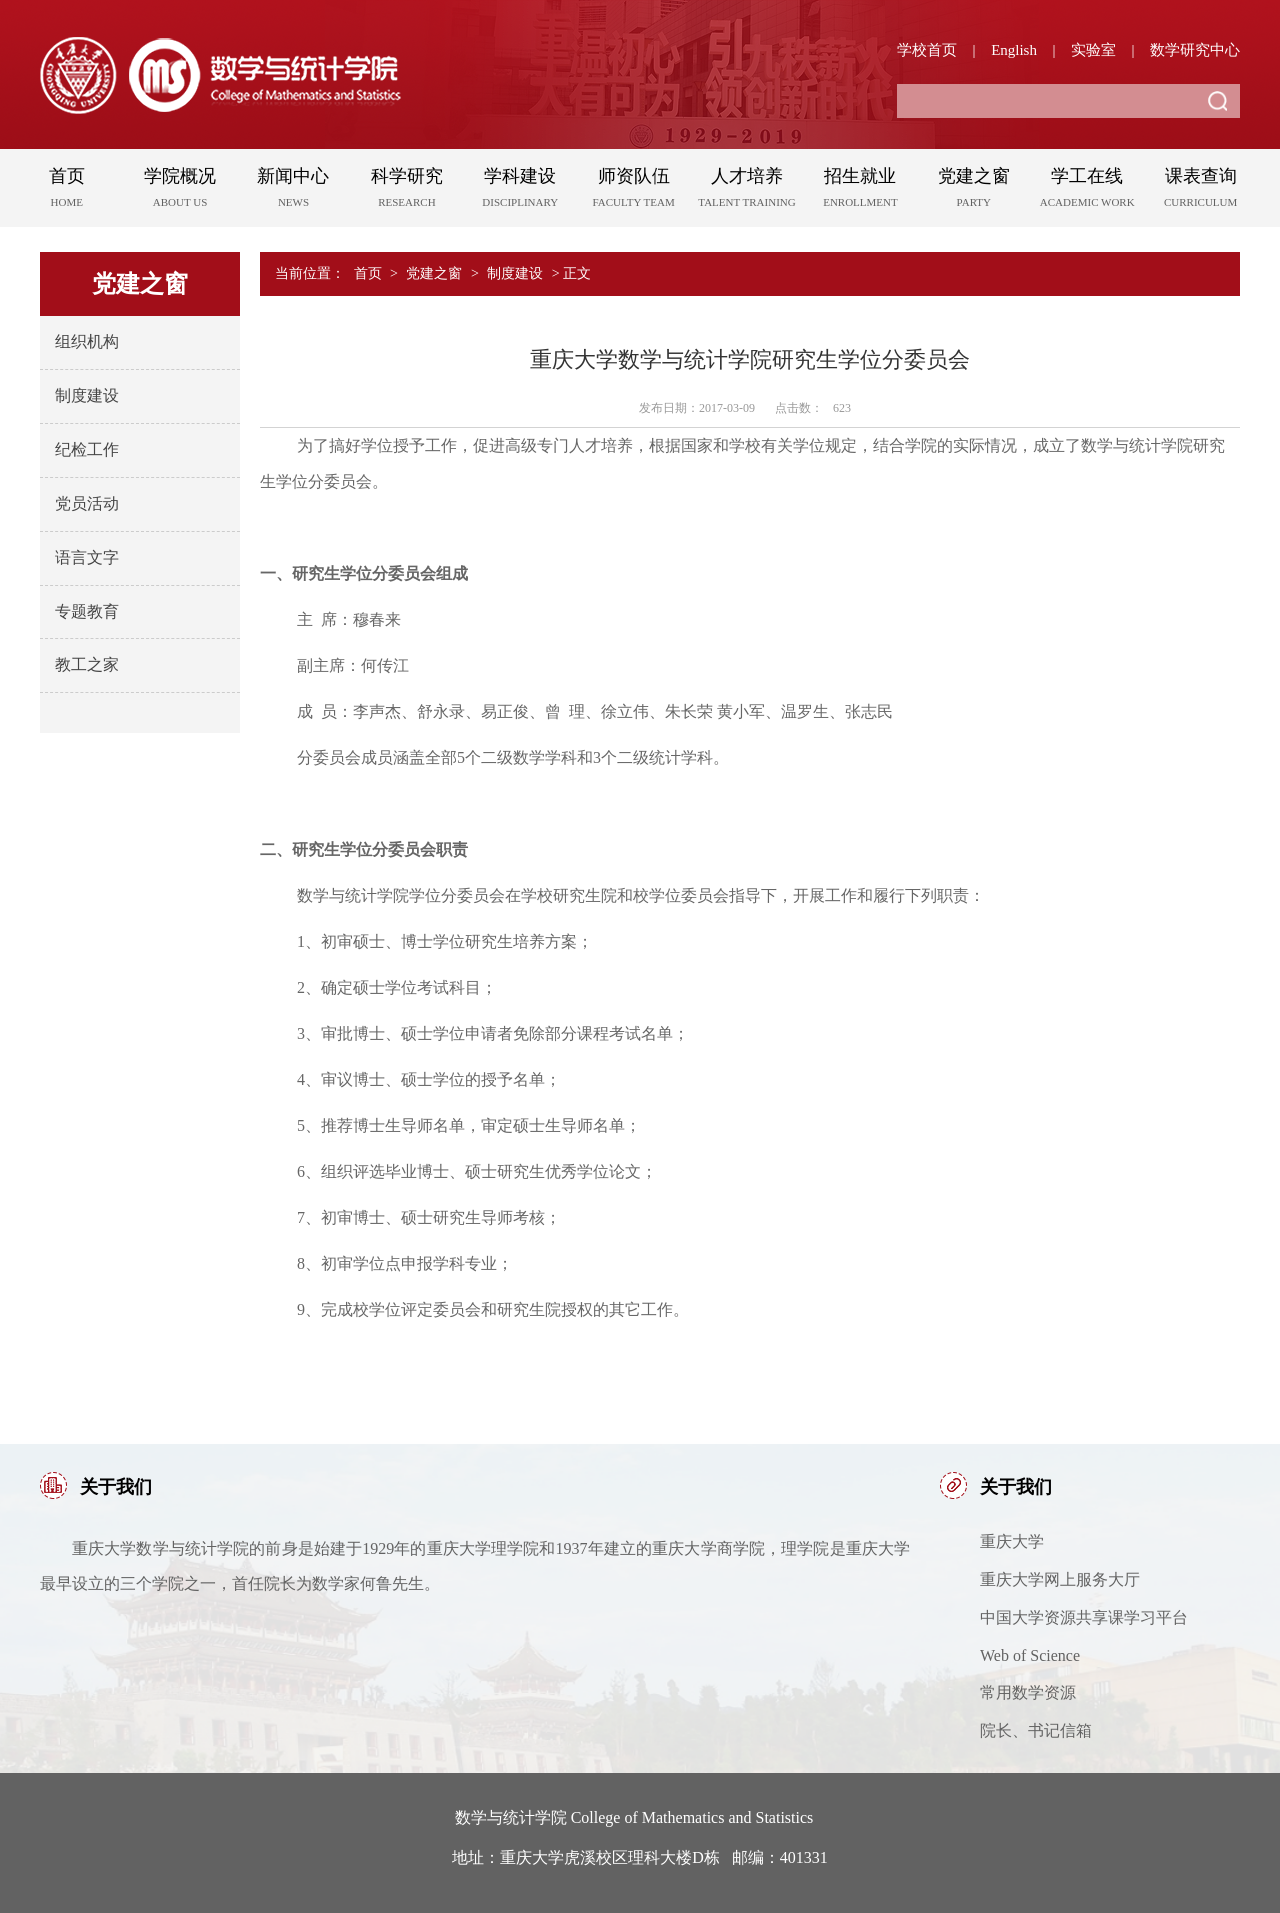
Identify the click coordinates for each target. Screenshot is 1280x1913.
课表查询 (1200, 191)
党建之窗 (973, 191)
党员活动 (87, 503)
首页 (66, 191)
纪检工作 (87, 449)
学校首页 (927, 50)
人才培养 (746, 191)
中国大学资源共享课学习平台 (1084, 1617)
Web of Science (1030, 1655)
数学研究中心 (1195, 50)
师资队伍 (633, 191)
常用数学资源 (1028, 1692)
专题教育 (87, 611)
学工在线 (1087, 191)
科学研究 (406, 191)
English (1014, 50)
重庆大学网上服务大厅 (1060, 1579)
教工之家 (87, 664)
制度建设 (87, 395)
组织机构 (87, 341)
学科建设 (520, 191)
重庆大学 (1012, 1541)
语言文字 (87, 557)
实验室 (1093, 50)
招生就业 (860, 191)
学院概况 (179, 191)
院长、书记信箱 (1036, 1730)
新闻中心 (293, 191)
